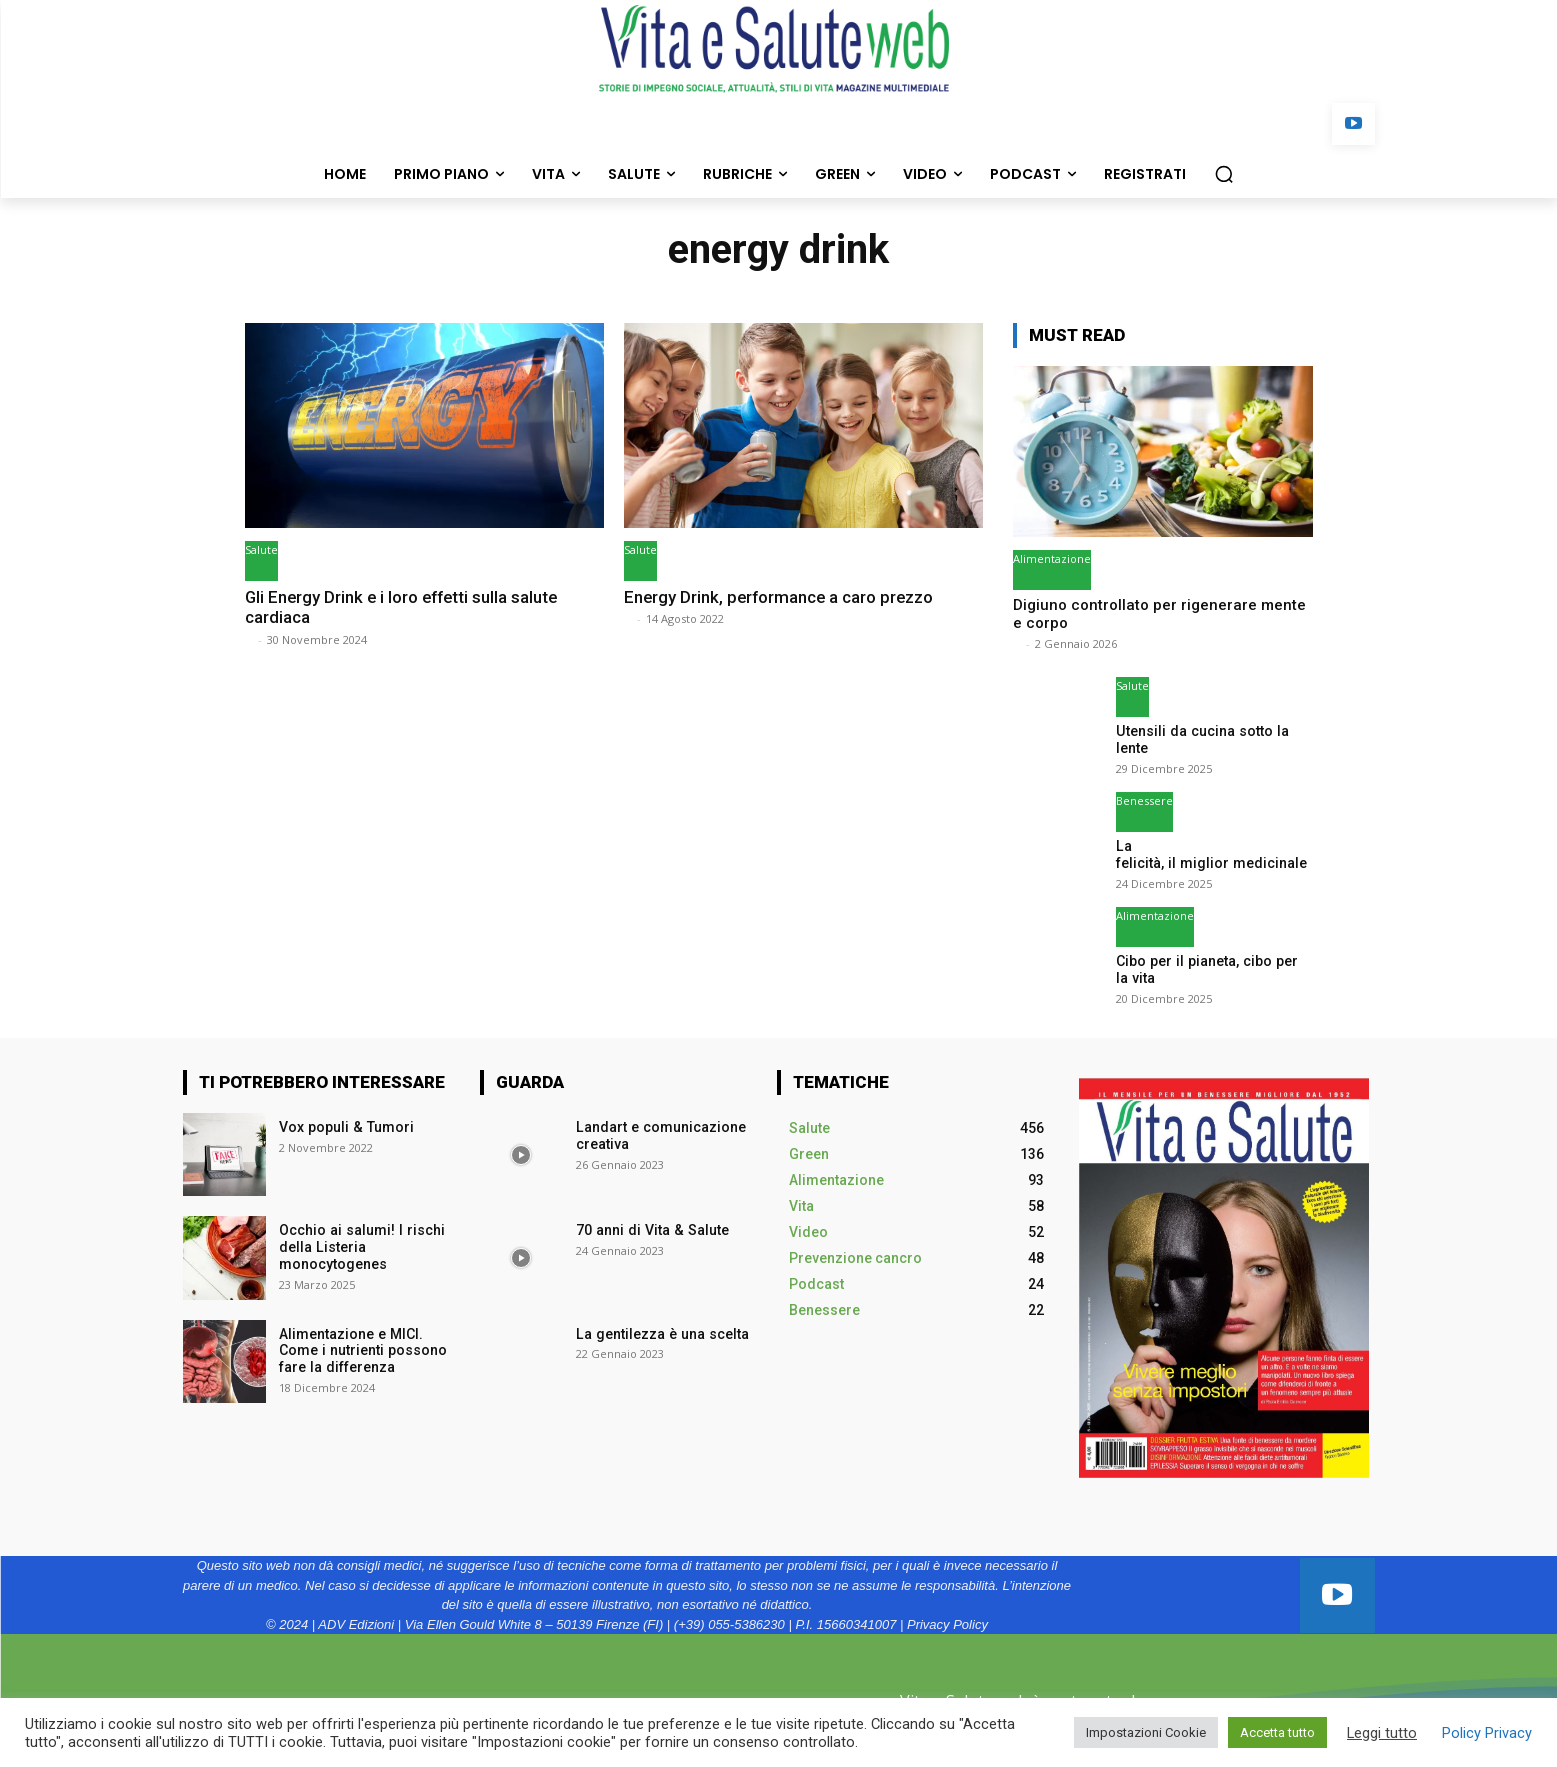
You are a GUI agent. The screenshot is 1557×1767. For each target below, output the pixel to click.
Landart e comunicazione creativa (659, 1135)
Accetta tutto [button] (1277, 1732)
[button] (1224, 174)
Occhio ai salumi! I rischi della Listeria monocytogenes (360, 1247)
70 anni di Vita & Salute (649, 1230)
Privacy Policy (947, 1623)
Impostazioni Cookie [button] (1146, 1732)
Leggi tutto (1382, 1733)
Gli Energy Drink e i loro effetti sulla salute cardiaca (405, 607)
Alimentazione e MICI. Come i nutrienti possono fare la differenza (361, 1350)
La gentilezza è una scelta (660, 1333)
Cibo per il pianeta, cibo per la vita (1212, 969)
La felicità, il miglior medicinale (1211, 854)
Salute (261, 549)
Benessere (1144, 800)
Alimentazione (1052, 558)
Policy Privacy (1487, 1733)
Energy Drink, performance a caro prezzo (781, 597)
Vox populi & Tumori (346, 1127)
